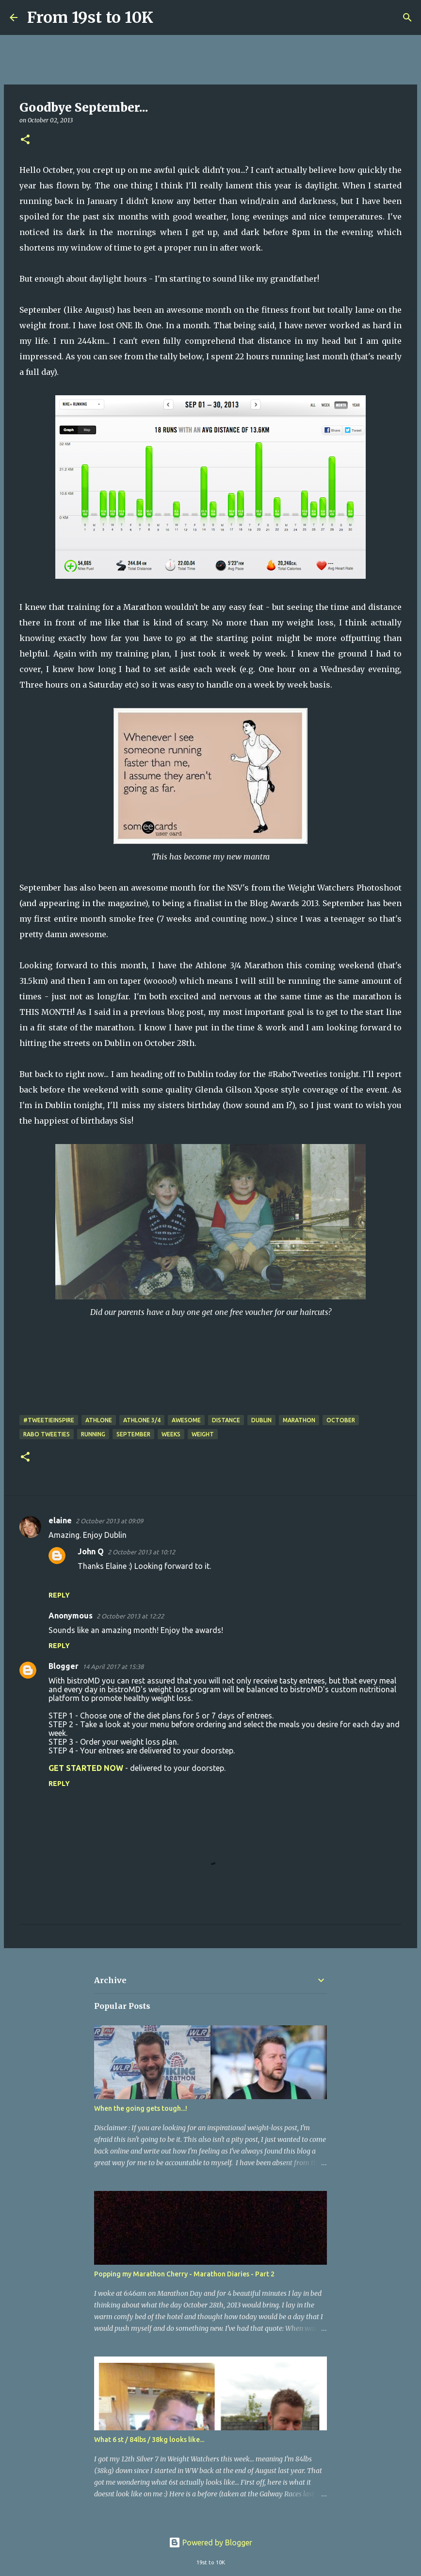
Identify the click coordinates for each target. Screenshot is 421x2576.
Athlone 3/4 (142, 1420)
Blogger (64, 1666)
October (340, 1420)
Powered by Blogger (210, 2542)
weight (203, 1434)
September (133, 1434)
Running (93, 1434)
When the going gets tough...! (140, 2108)
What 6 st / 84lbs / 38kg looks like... (149, 2439)
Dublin (261, 1420)
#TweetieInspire (48, 1420)
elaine (60, 1520)
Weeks (171, 1434)
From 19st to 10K (90, 17)
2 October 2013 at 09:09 (109, 1520)
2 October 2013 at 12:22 (130, 1616)
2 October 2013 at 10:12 (141, 1552)
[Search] (167, 17)
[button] (25, 140)
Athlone (98, 1420)
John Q (91, 1551)
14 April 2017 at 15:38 (113, 1666)
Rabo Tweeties (46, 1434)
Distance (226, 1420)
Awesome (186, 1420)
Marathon (299, 1420)
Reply (59, 1595)
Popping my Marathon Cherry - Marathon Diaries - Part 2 (184, 2274)
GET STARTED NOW (86, 1768)
